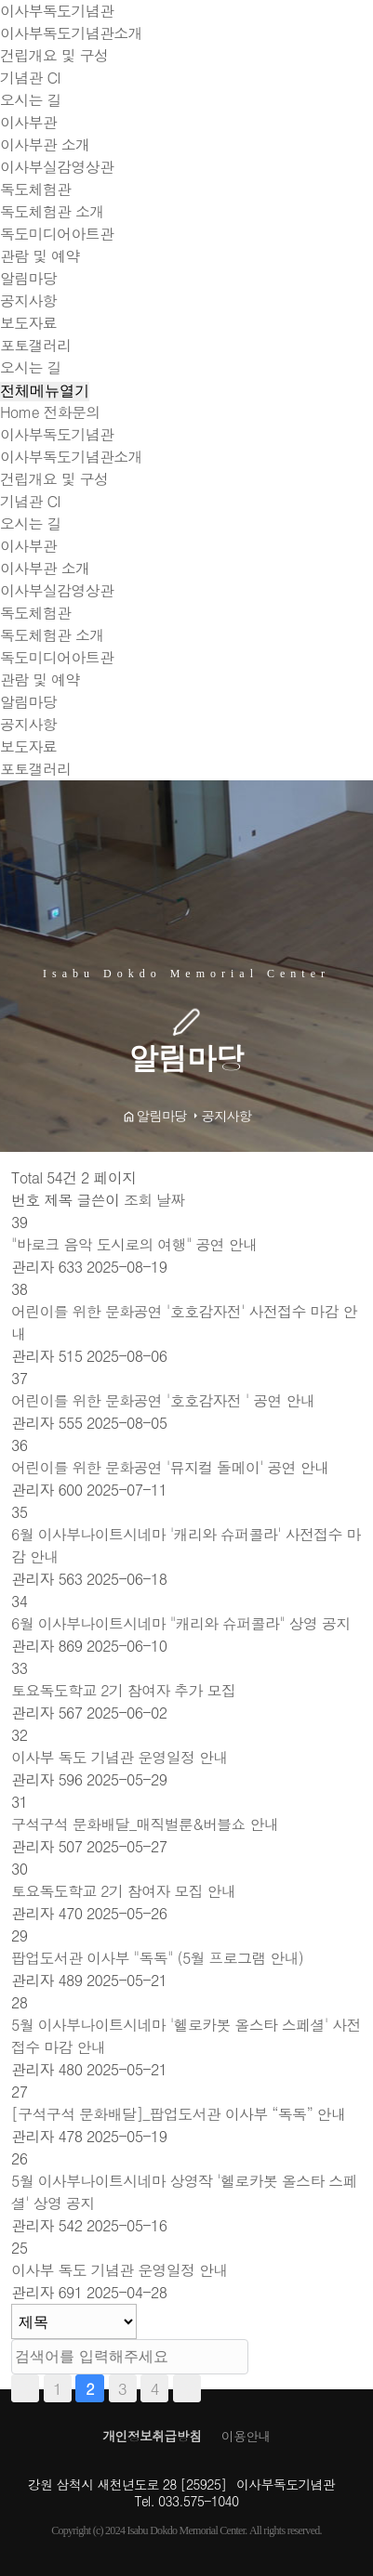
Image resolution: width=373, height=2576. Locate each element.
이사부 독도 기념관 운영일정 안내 (119, 1757)
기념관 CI (30, 77)
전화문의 (72, 412)
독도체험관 (35, 189)
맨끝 (187, 2388)
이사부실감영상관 (56, 166)
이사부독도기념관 (56, 10)
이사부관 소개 (44, 144)
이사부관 (28, 122)
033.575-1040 (198, 2500)
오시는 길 (30, 100)
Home (19, 412)
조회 (140, 1199)
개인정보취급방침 (151, 2435)
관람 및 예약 (40, 256)
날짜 (170, 1199)
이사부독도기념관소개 (71, 33)
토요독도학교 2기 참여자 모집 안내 (123, 1891)
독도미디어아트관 (56, 233)
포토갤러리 (35, 345)
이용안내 (246, 2435)
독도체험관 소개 (52, 211)
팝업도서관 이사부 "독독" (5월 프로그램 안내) (157, 1957)
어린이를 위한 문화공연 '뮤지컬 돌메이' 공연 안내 (169, 1467)
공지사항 (28, 300)
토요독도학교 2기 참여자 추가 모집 (123, 1690)
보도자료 (28, 322)
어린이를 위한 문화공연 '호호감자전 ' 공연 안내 (162, 1400)
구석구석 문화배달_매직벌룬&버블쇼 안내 (144, 1824)
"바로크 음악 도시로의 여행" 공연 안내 (134, 1244)
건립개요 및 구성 (54, 55)
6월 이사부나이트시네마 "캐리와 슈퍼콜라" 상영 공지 (181, 1623)
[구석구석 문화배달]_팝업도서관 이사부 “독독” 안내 (178, 2114)
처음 (25, 2388)
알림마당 (28, 278)
